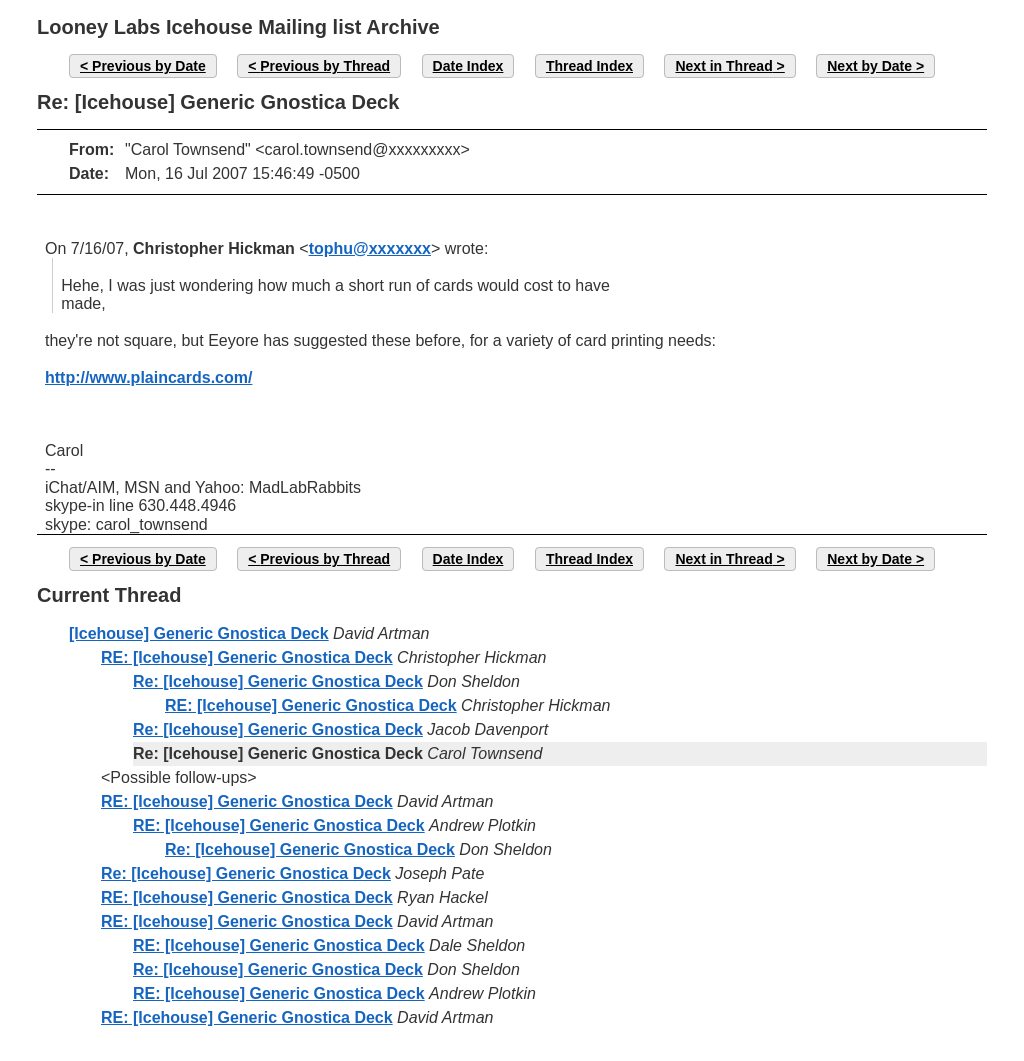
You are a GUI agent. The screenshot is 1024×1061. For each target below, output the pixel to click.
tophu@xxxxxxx (370, 248)
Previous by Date (149, 66)
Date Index (468, 66)
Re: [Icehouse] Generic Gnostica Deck (278, 681)
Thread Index (589, 66)
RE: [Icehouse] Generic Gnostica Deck (247, 657)
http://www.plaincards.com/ (148, 377)
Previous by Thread (325, 66)
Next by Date (869, 66)
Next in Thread (723, 66)
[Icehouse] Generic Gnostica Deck (199, 633)
